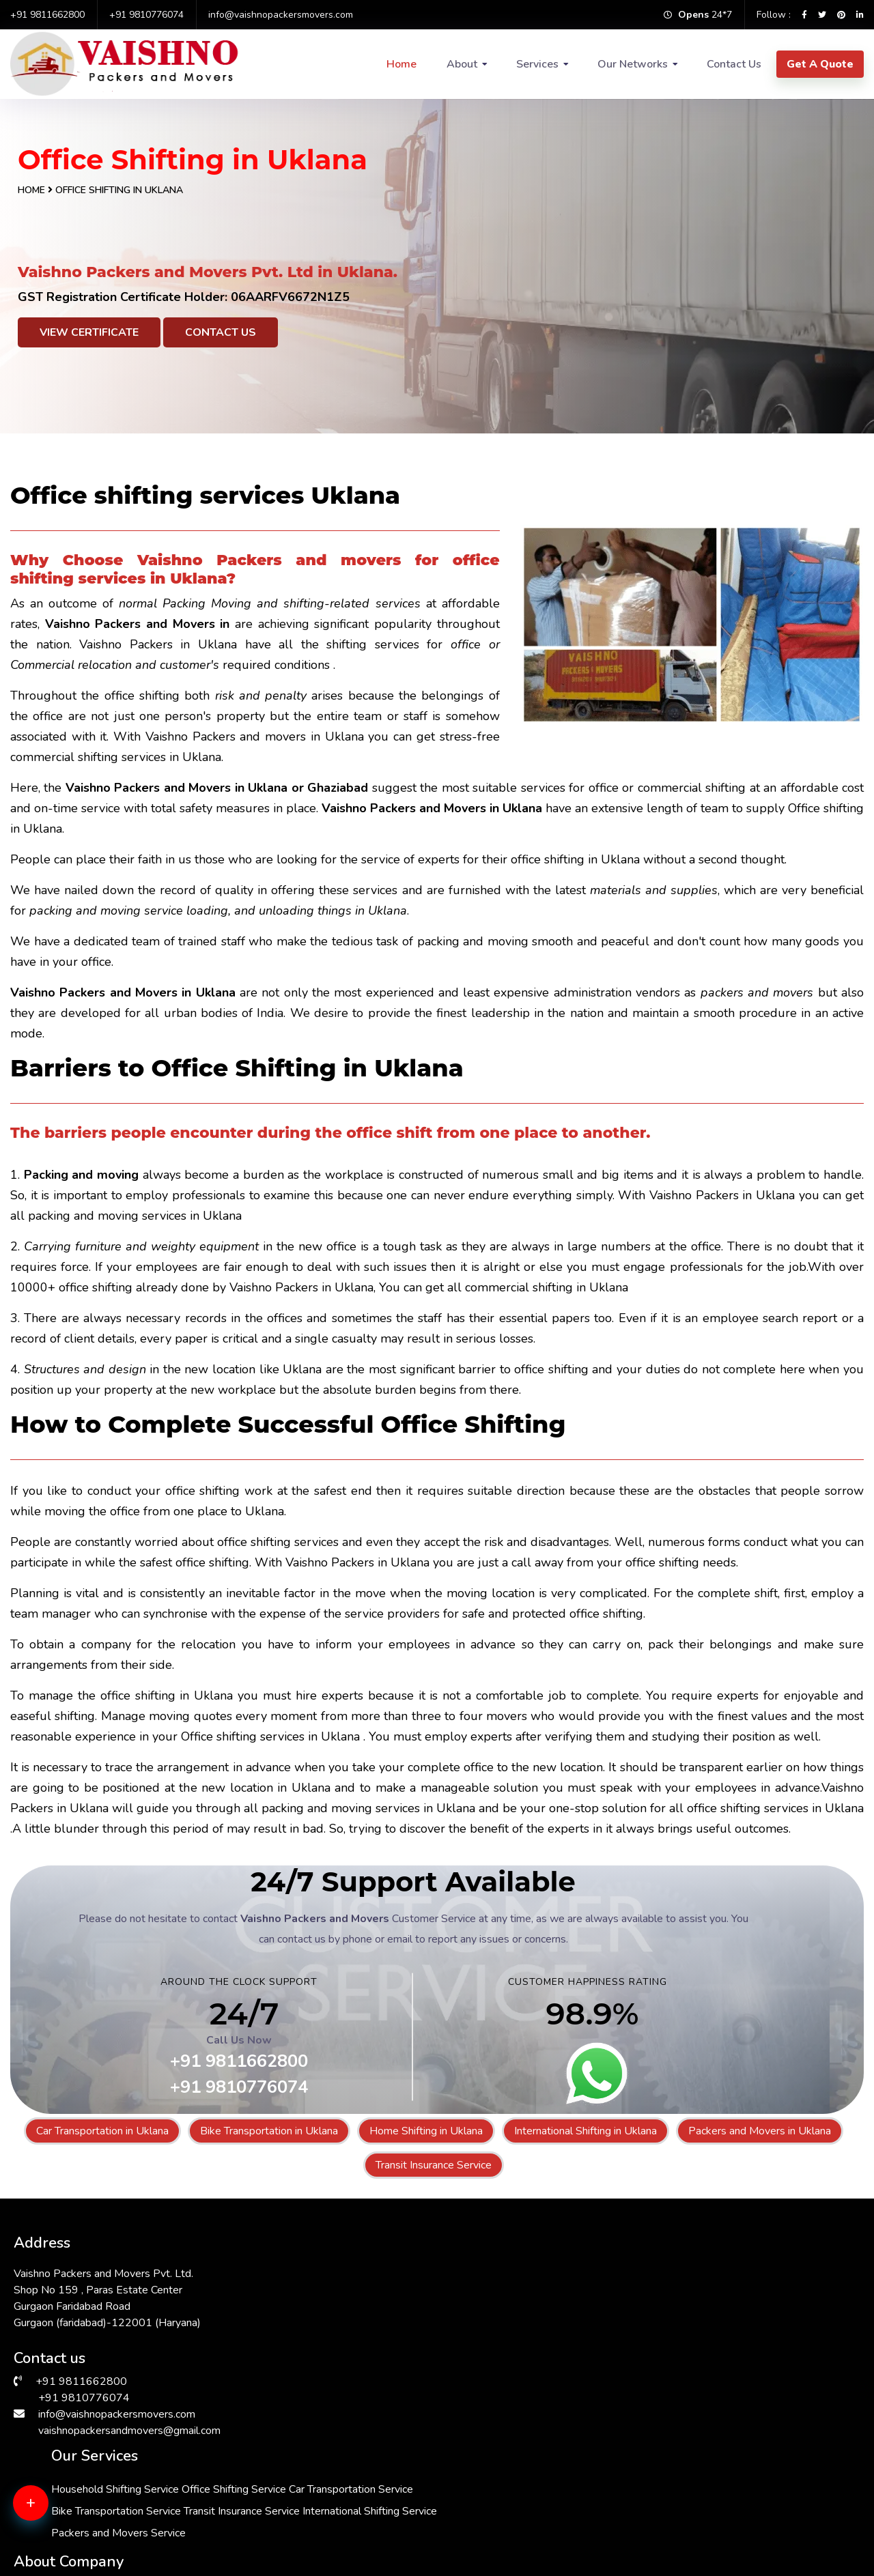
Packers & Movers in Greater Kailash (103, 2514)
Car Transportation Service (414, 2313)
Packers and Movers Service (419, 2401)
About (462, 64)
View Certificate (89, 332)
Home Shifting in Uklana (426, 2130)
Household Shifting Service (415, 2270)
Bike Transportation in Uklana (269, 2130)
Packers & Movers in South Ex (718, 2514)
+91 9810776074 (146, 14)
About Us (604, 2267)
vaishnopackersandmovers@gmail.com (129, 2424)
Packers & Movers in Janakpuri (508, 2530)
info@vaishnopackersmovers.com (280, 14)
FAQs (594, 2330)
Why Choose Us (620, 2309)
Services (537, 64)
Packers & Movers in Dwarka (295, 2481)
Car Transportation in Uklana (102, 2130)
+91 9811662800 (47, 14)
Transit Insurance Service (434, 2165)
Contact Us (734, 64)
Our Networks (632, 64)
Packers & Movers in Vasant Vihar (516, 2481)
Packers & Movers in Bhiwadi (295, 2530)
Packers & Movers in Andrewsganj (518, 2465)
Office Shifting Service (404, 2292)
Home (401, 64)
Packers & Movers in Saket (711, 2481)
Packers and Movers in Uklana (759, 2130)
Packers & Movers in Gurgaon (506, 2514)
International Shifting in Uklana (585, 2130)
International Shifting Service (419, 2379)
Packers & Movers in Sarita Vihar (304, 2497)
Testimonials (610, 2352)
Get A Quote (820, 64)
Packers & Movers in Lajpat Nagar (727, 2530)
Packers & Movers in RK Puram (90, 2465)
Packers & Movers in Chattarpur (511, 2497)
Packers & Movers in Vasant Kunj (725, 2497)
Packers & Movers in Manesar (87, 2497)
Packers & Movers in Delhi (79, 2530)
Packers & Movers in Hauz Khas (302, 2465)
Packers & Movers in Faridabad (90, 2481)
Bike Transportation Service (416, 2335)
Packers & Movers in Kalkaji (292, 2514)
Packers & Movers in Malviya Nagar (730, 2465)
